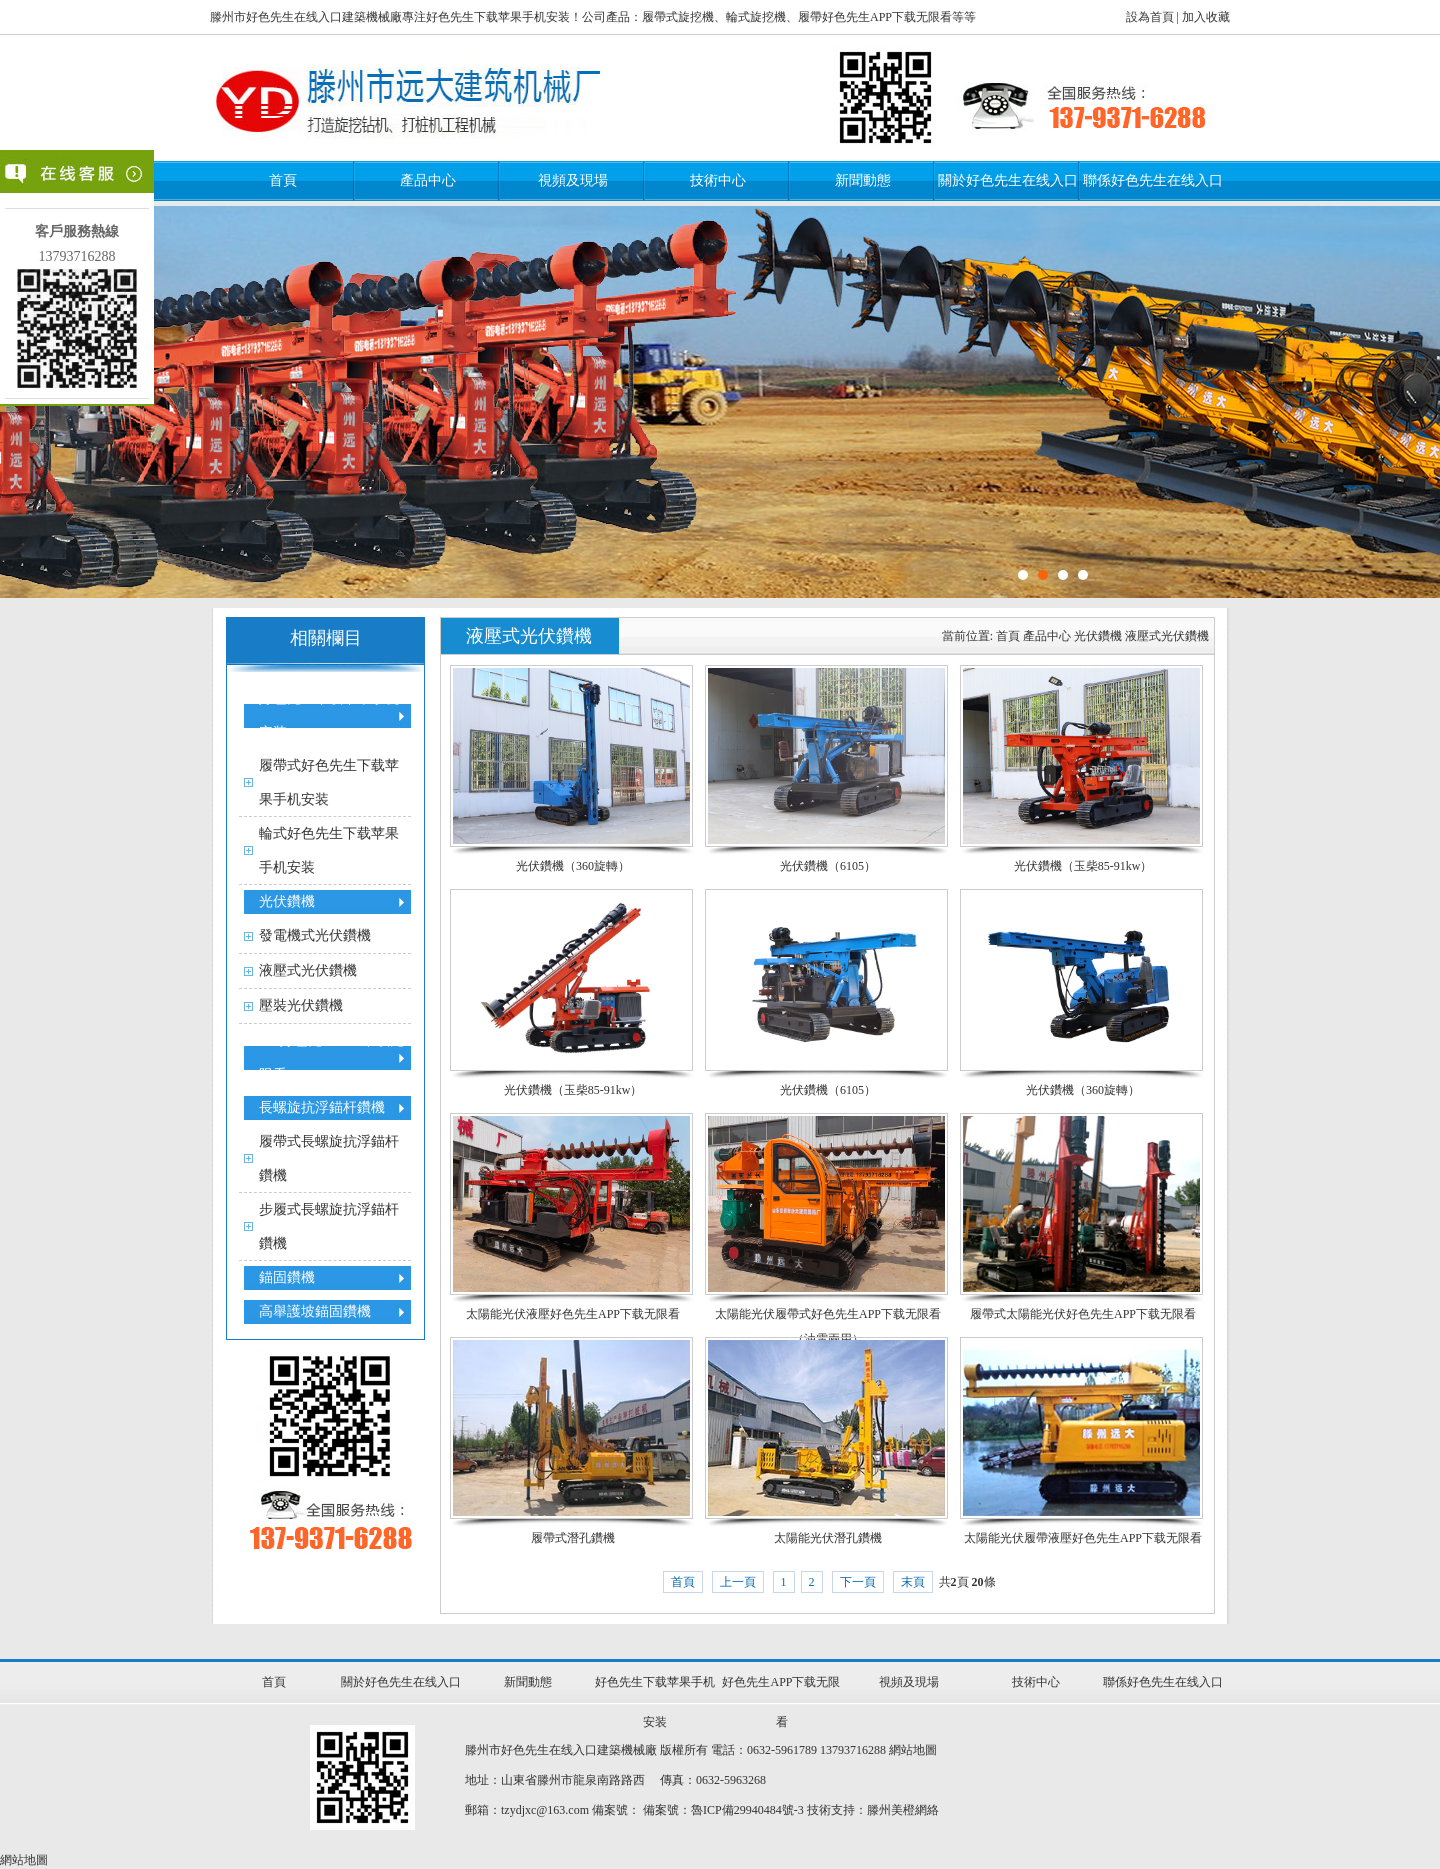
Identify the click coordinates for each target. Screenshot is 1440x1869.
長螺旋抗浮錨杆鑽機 (322, 1107)
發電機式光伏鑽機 (315, 935)
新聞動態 (863, 180)
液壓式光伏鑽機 (308, 970)
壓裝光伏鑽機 (301, 1005)
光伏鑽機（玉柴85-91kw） (1083, 866)
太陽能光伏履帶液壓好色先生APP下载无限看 (1083, 1538)
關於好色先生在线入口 (1008, 180)
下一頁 (858, 1582)
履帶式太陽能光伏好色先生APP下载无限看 (1083, 1314)
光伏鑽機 (287, 901)
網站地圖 (913, 1750)
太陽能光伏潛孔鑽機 (828, 1538)
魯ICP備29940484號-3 (747, 1810)
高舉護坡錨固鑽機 (315, 1311)
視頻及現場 (573, 180)
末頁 (913, 1582)
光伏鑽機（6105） (828, 866)
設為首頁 (1150, 17)
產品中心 (428, 180)
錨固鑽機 (287, 1277)
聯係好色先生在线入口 (1153, 180)
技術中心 (718, 180)
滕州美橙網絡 (903, 1810)
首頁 (283, 180)
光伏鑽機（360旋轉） (573, 866)
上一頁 (738, 1582)
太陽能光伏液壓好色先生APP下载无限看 (573, 1314)
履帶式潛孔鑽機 (573, 1538)
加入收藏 (1206, 17)
